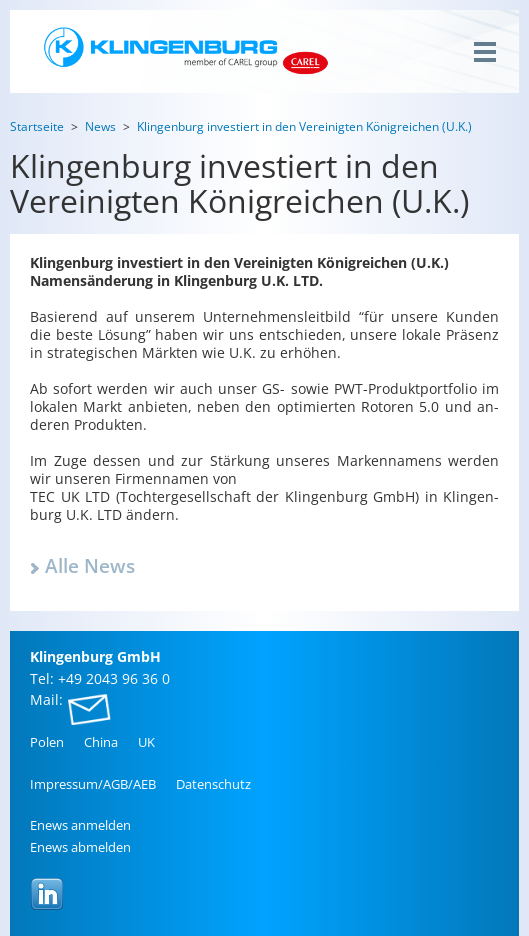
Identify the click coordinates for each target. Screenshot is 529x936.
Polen (47, 742)
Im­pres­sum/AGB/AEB (93, 784)
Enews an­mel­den (80, 825)
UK (146, 742)
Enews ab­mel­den (80, 847)
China (101, 742)
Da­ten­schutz (213, 784)
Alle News (90, 566)
